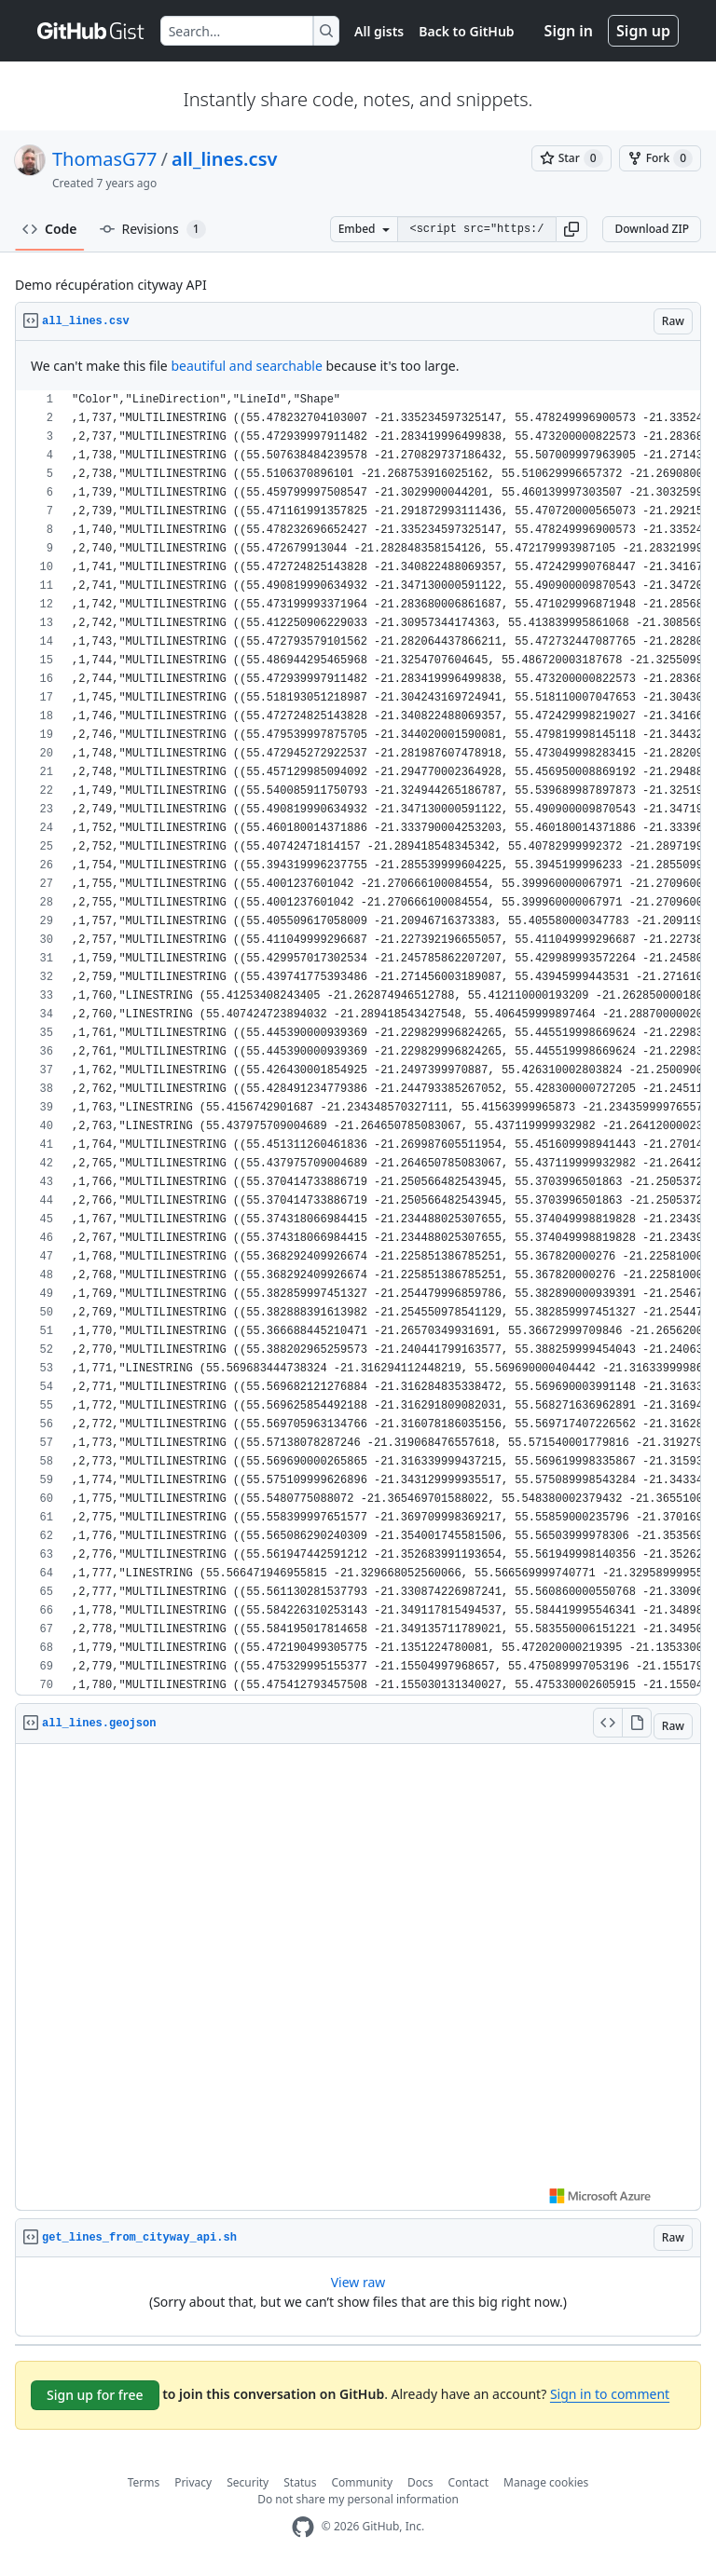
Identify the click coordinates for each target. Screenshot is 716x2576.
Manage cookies (545, 2482)
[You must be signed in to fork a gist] (660, 158)
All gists (379, 31)
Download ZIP (651, 229)
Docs (420, 2482)
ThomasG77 (105, 158)
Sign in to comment (609, 2394)
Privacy (193, 2482)
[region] (358, 1043)
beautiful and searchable (246, 366)
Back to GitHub (466, 31)
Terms (144, 2482)
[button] (571, 229)
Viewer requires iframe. (358, 1977)
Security (247, 2482)
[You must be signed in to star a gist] (571, 158)
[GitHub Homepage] (303, 2527)
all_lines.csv (224, 158)
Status (299, 2482)
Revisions (153, 229)
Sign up (643, 30)
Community (361, 2482)
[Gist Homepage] (91, 31)
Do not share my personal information (358, 2499)
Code (49, 229)
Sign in (568, 30)
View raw (358, 2282)
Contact (468, 2482)
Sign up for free (95, 2395)
